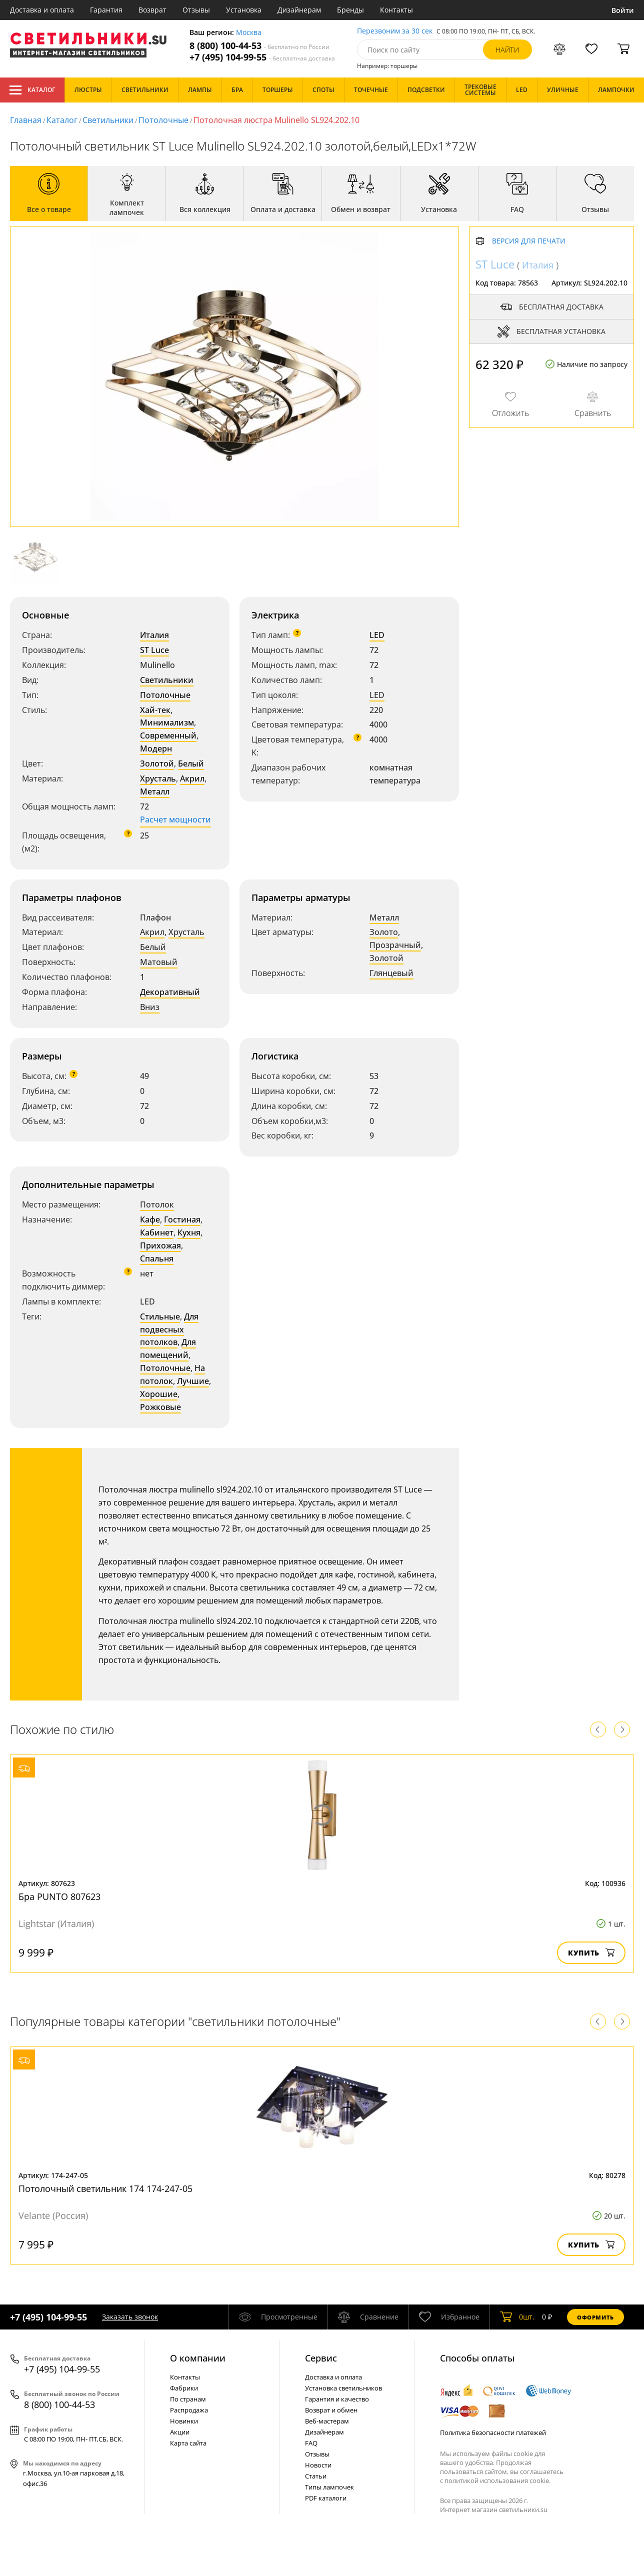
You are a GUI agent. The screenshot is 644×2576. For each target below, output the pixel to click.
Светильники (108, 120)
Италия (154, 635)
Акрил (192, 778)
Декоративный (170, 992)
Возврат (152, 9)
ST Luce (154, 650)
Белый (191, 763)
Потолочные (163, 120)
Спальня (157, 1258)
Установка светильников (343, 2388)
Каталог (32, 90)
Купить (591, 1953)
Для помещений (168, 1348)
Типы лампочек (329, 2487)
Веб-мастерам (327, 2421)
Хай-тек (155, 710)
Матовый (159, 962)
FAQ (311, 2443)
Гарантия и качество (337, 2399)
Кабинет (157, 1232)
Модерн (156, 748)
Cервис (321, 2358)
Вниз (150, 1007)
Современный (168, 735)
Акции (180, 2432)
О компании (198, 2358)
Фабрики (184, 2388)
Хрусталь (158, 778)
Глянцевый (392, 973)
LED (377, 635)
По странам (188, 2399)
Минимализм (167, 722)
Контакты (396, 9)
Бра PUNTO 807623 (59, 1896)
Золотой (157, 763)
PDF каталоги (325, 2498)
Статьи (315, 2476)
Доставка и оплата (42, 9)
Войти (623, 10)
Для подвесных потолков (169, 1329)
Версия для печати (529, 241)
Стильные (160, 1316)
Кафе (150, 1219)
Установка (244, 9)
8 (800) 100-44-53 (260, 46)
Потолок (157, 1204)
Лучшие (193, 1381)
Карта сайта (188, 2443)
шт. (517, 2317)
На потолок (172, 1374)
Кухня (189, 1232)
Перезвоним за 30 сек (394, 31)
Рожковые (160, 1407)
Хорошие (159, 1394)
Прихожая (160, 1245)
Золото (384, 932)
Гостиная (182, 1219)
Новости (318, 2465)
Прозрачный (395, 945)
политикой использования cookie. (497, 2480)
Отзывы (196, 9)
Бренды (350, 9)
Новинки (184, 2421)
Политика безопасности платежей (493, 2432)
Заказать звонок (130, 2317)
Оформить (595, 2317)
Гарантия (106, 9)
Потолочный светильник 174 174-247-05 (105, 2188)
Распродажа (189, 2410)
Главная (26, 120)
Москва (249, 32)
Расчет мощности (175, 819)
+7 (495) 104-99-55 (262, 57)
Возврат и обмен (331, 2410)
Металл (155, 791)
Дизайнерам (299, 9)
